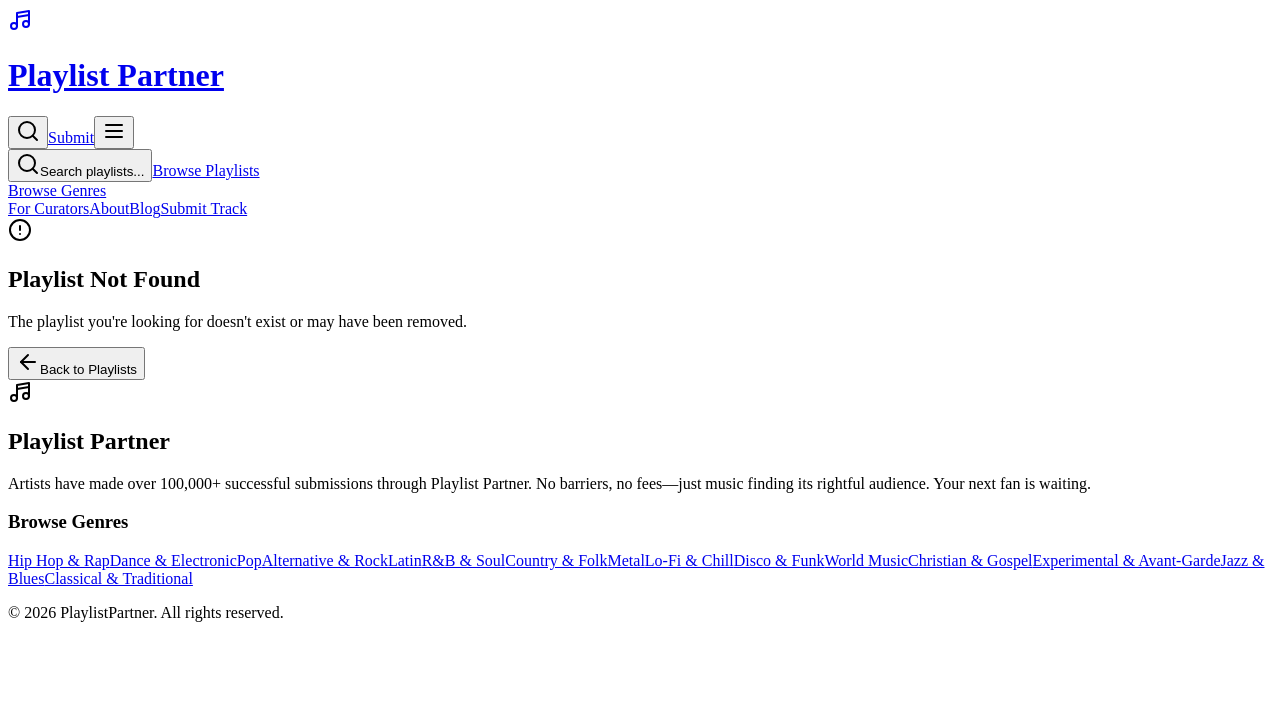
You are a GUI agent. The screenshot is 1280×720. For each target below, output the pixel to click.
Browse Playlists (205, 170)
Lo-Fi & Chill (689, 560)
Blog (144, 208)
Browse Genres (57, 190)
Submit (71, 137)
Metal (626, 560)
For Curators (48, 208)
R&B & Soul (464, 560)
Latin (405, 560)
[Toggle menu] (114, 132)
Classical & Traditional (118, 578)
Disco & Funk (779, 560)
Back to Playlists (76, 363)
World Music (866, 560)
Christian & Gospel (970, 560)
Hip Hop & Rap (59, 560)
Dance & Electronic (173, 560)
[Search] (28, 132)
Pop (249, 560)
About (109, 208)
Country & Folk (556, 560)
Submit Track (203, 208)
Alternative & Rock (325, 560)
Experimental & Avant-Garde (1126, 560)
